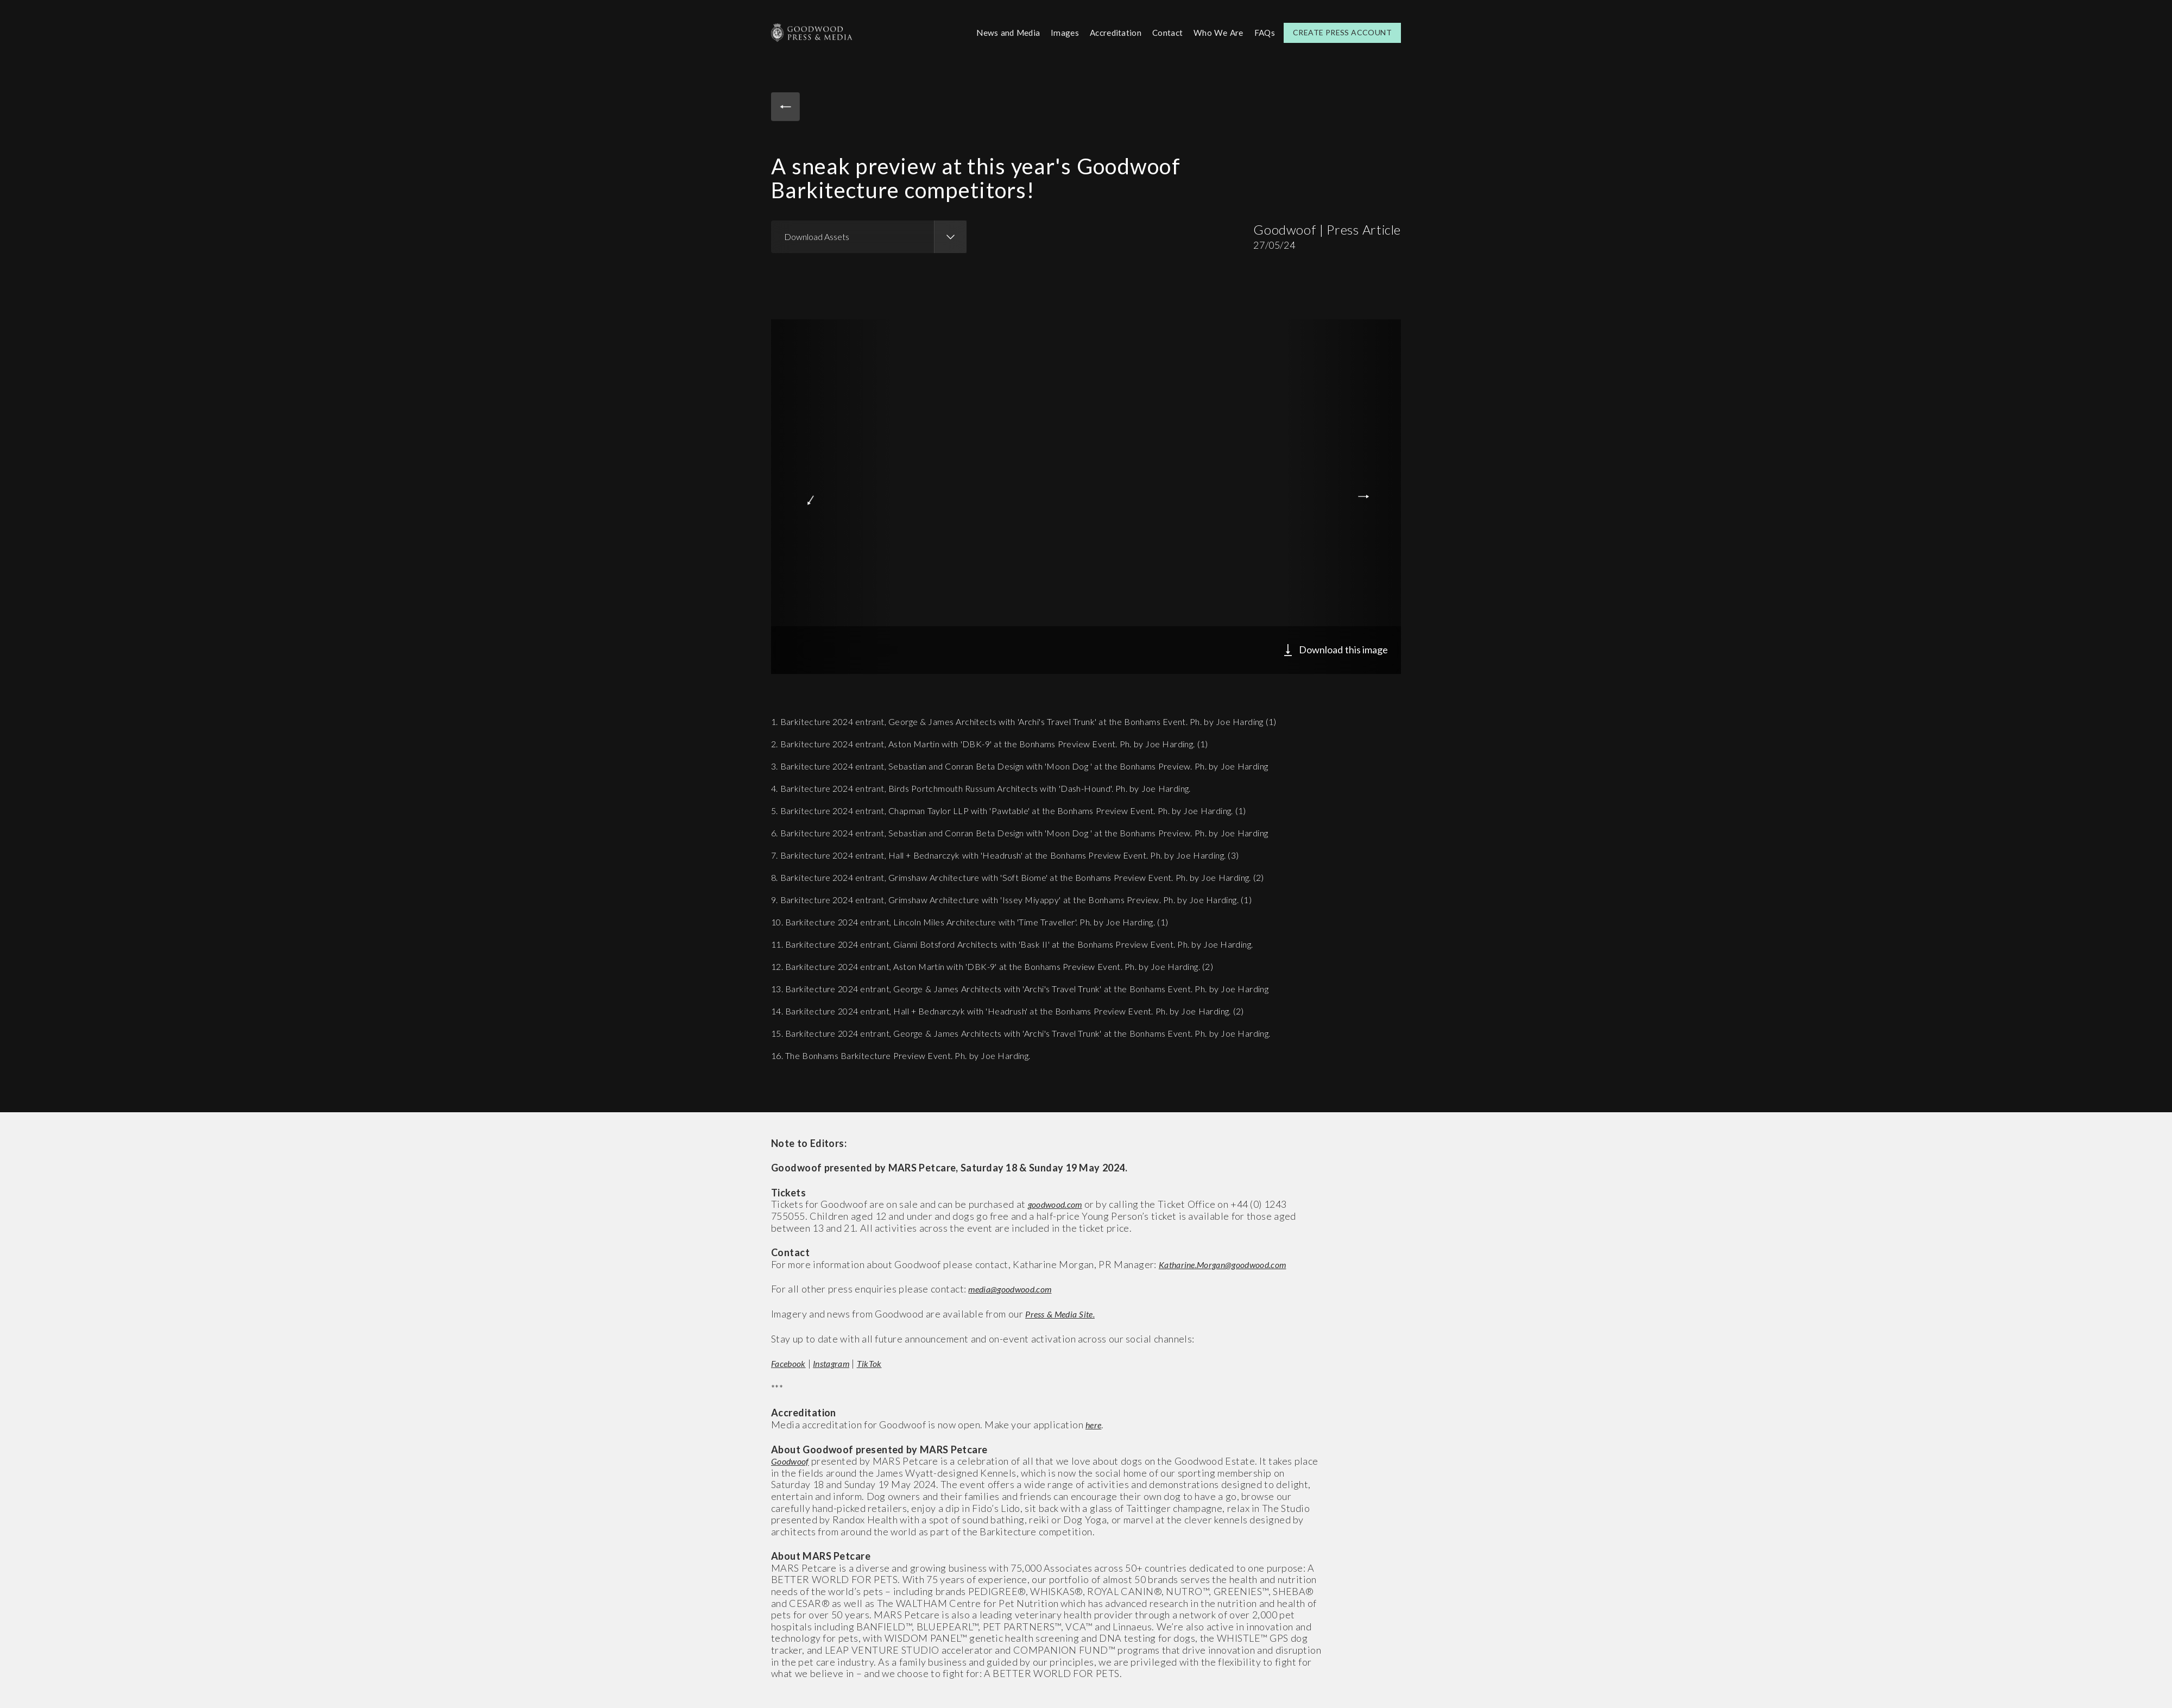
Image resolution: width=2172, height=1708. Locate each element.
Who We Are (1216, 32)
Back (787, 107)
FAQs (1264, 32)
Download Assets (816, 235)
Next (1366, 495)
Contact (1164, 32)
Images (1058, 32)
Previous (805, 495)
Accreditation (1110, 32)
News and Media (999, 32)
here (1094, 1423)
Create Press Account (1342, 31)
